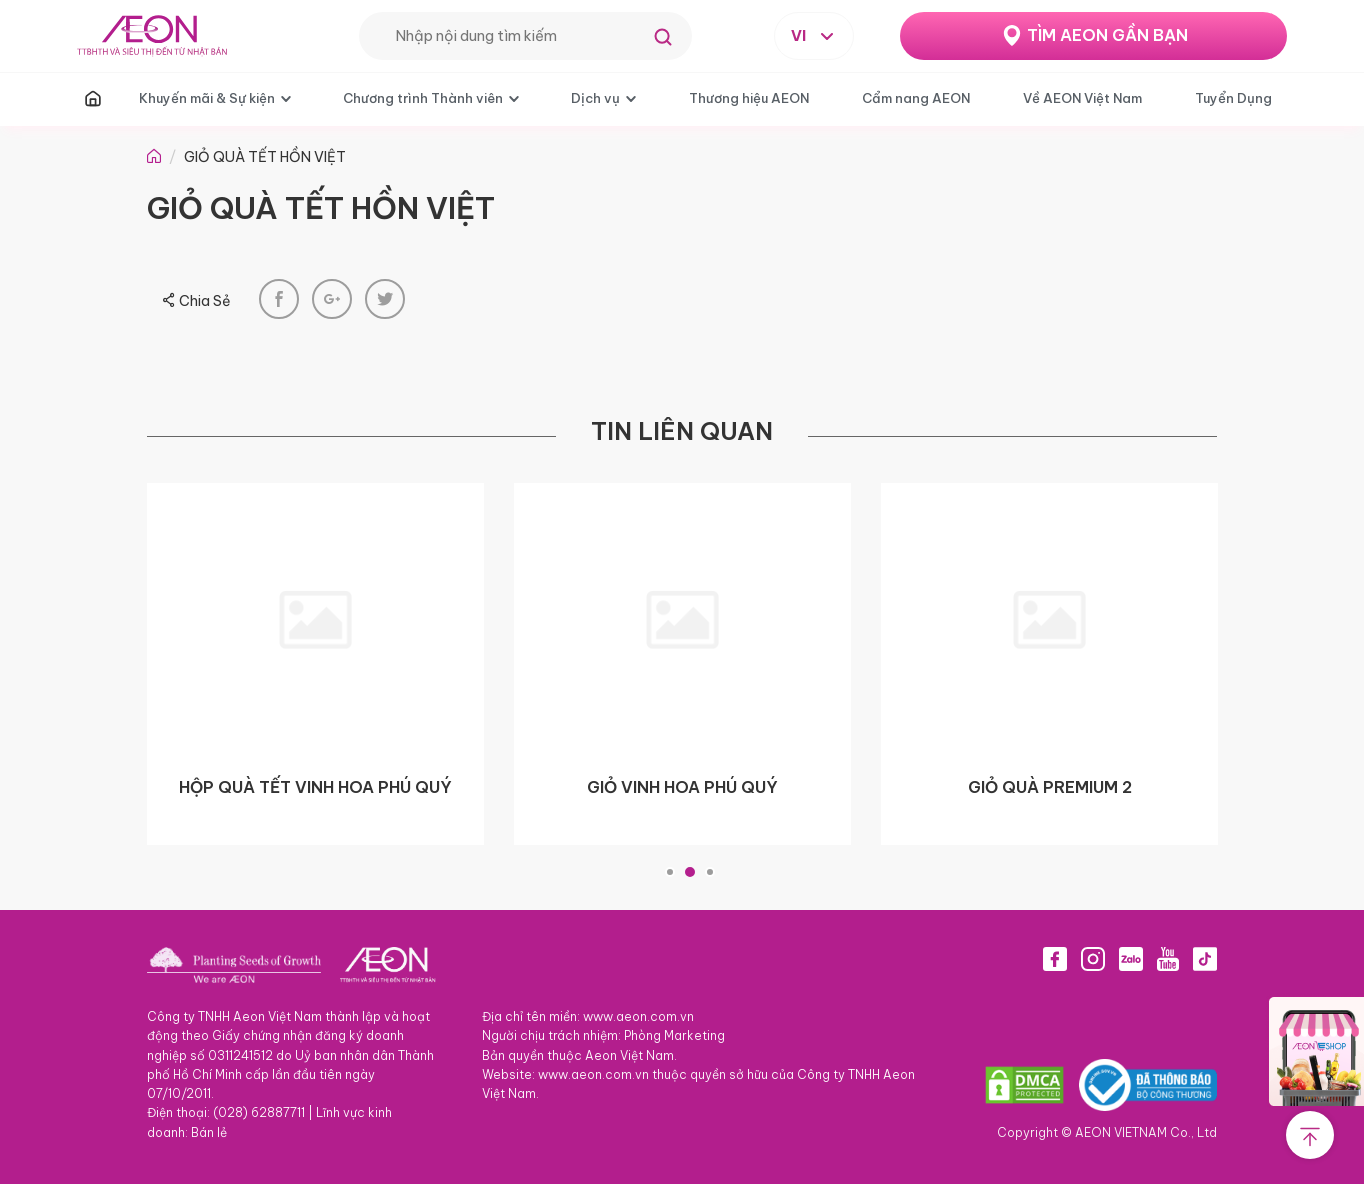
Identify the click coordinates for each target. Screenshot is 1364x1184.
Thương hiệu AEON (749, 98)
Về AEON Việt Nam (1082, 98)
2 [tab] (690, 872)
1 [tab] (670, 872)
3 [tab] (710, 872)
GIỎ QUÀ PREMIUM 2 (1050, 787)
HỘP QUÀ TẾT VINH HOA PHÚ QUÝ (315, 787)
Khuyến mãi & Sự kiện (207, 98)
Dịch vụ (595, 98)
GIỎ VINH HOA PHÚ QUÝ (682, 787)
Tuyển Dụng (1233, 98)
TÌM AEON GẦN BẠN (1107, 35)
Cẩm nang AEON (916, 98)
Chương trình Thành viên (423, 98)
